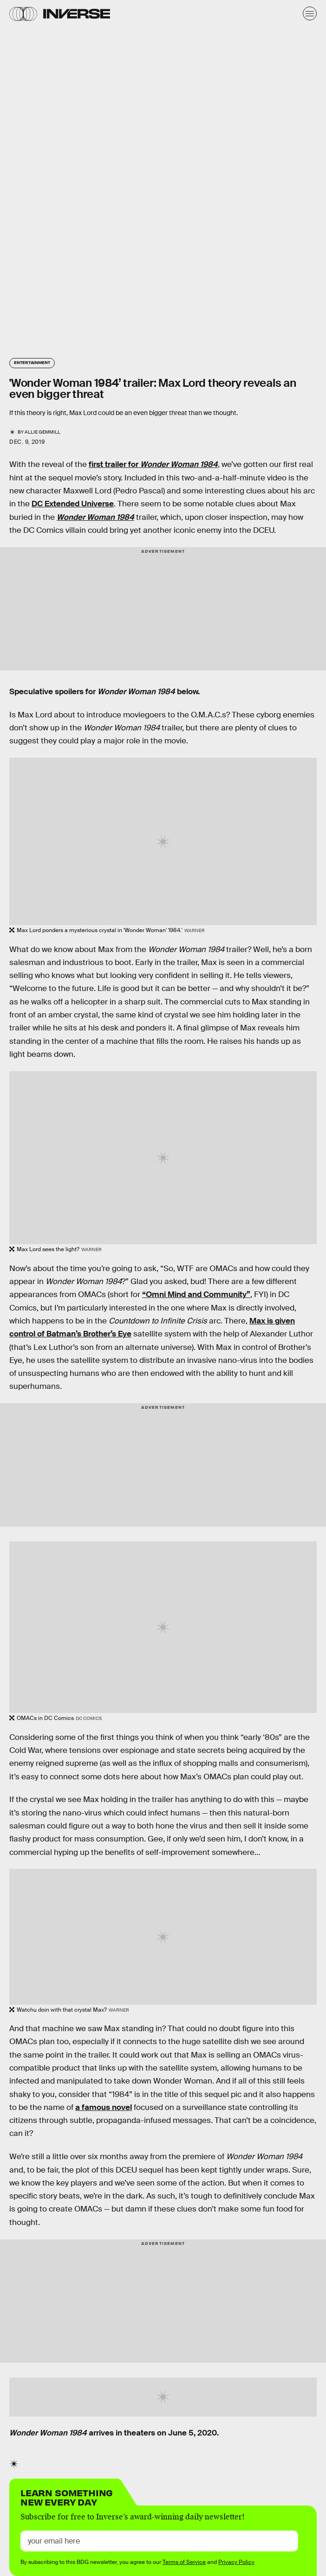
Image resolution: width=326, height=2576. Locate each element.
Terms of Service (184, 2562)
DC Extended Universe (73, 504)
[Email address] (159, 2541)
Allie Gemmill (42, 432)
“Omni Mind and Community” (196, 1294)
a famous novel (103, 2107)
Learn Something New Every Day (66, 2496)
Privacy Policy (236, 2562)
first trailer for (153, 464)
